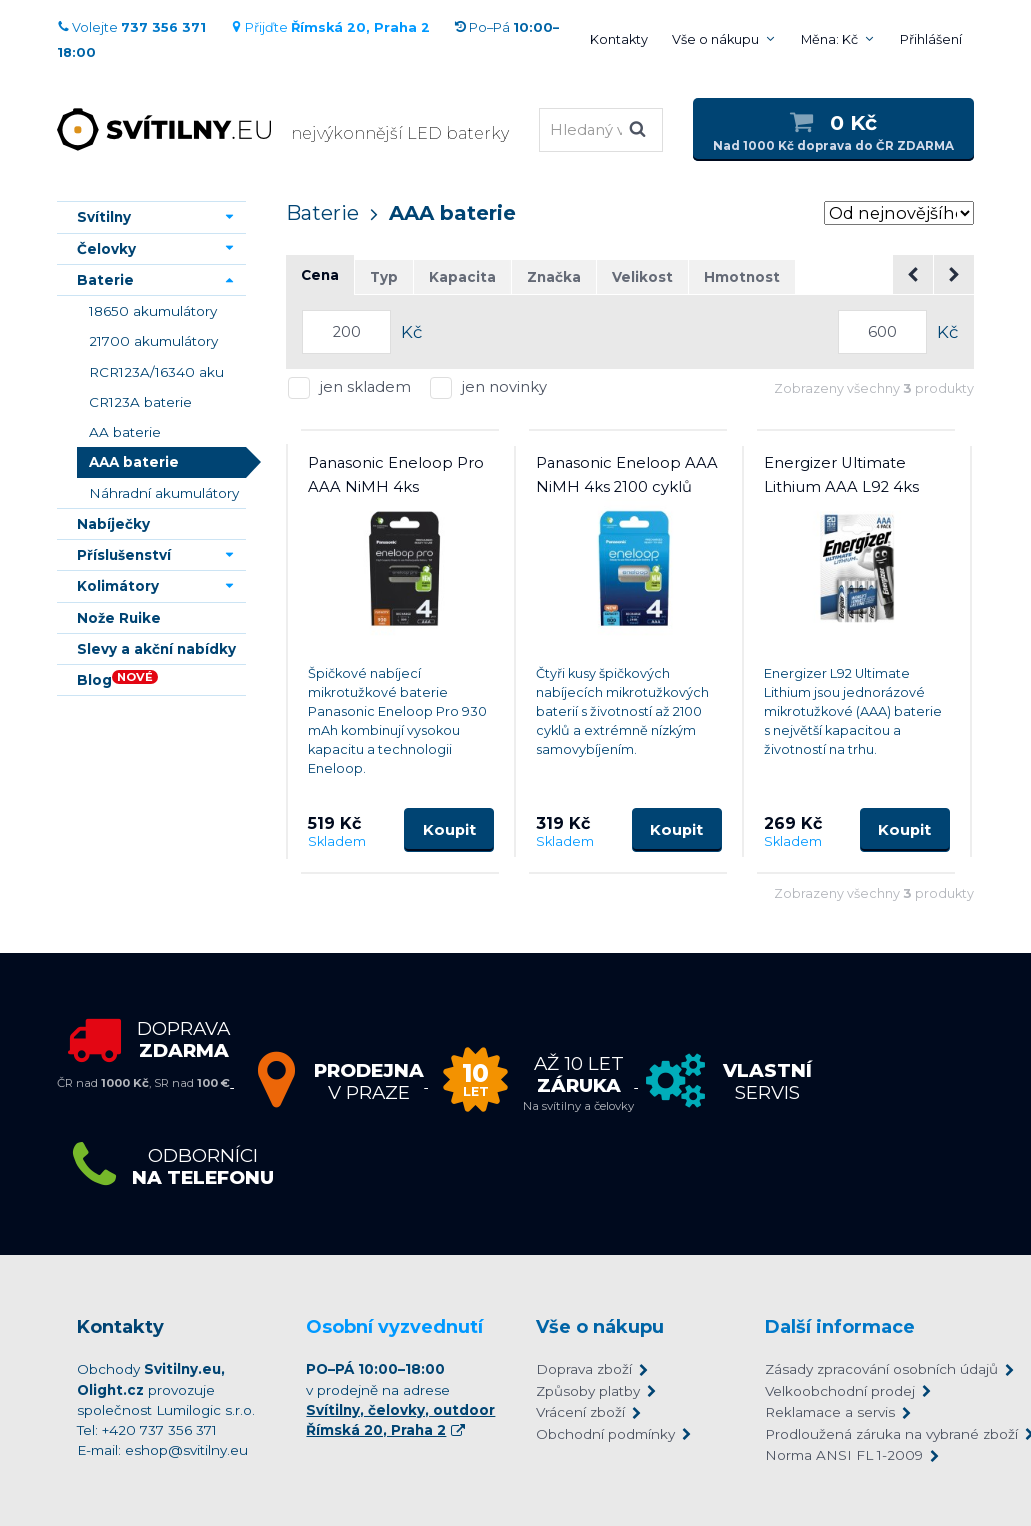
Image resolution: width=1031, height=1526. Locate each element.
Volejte (131, 27)
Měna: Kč (829, 39)
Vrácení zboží (580, 1412)
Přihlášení (931, 39)
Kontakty (619, 39)
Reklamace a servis (830, 1412)
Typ (384, 277)
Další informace (840, 1327)
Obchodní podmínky (605, 1434)
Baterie (322, 213)
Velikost (642, 277)
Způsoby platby (588, 1391)
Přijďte (330, 27)
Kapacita (462, 277)
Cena (320, 275)
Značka (554, 277)
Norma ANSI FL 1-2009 (844, 1455)
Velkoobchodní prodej (840, 1391)
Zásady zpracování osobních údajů (859, 1369)
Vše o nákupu (715, 39)
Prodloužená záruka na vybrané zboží (859, 1434)
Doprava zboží (584, 1369)
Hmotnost (742, 277)
